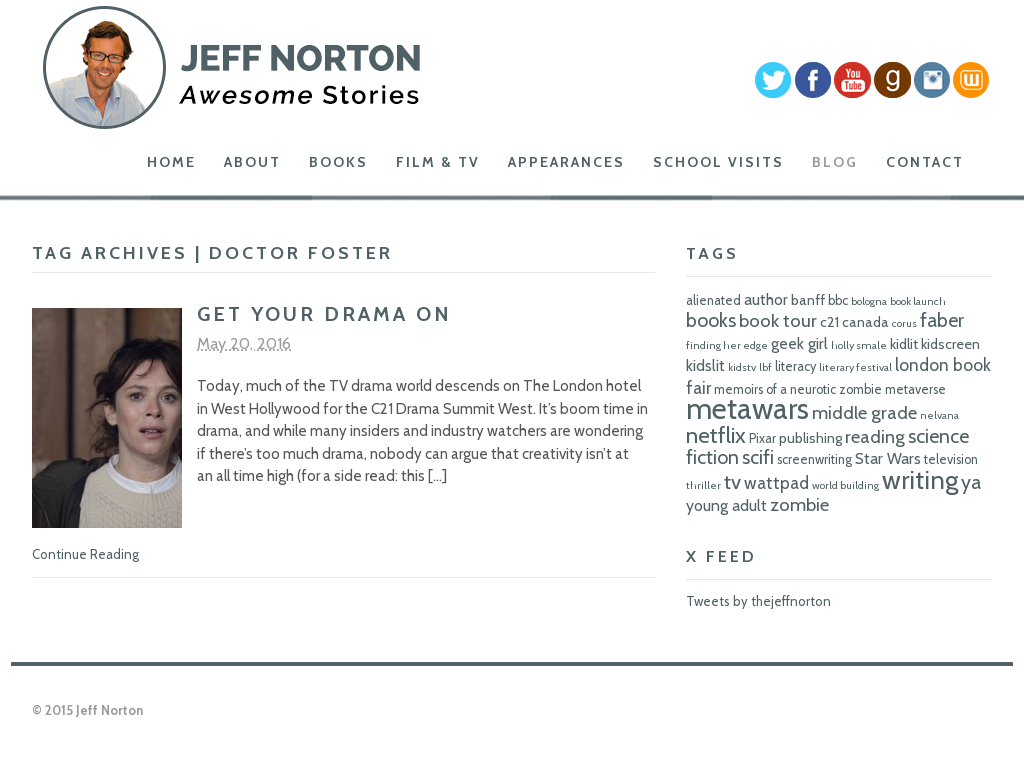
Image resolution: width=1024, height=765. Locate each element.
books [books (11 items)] (711, 320)
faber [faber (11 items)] (942, 320)
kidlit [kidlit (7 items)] (904, 344)
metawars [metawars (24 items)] (747, 408)
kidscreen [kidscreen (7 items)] (950, 344)
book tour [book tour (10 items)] (778, 320)
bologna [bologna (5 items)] (869, 301)
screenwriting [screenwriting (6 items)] (814, 459)
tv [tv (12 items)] (732, 481)
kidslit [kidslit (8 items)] (705, 365)
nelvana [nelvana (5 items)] (939, 415)
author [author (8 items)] (766, 299)
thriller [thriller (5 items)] (703, 485)
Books (338, 162)
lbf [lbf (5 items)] (765, 367)
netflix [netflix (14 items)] (716, 435)
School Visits (718, 162)
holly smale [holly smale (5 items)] (859, 345)
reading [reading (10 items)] (875, 436)
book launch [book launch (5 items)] (918, 301)
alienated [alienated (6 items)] (713, 300)
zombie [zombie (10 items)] (799, 504)
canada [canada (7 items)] (865, 322)
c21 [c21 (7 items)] (829, 322)
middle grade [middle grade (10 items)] (864, 412)
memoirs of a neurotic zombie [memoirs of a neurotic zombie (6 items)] (798, 389)
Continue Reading (85, 554)
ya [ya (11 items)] (971, 482)
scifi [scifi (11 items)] (758, 457)
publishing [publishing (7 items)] (810, 438)
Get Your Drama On (324, 314)
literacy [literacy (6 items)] (795, 366)
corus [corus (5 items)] (904, 323)
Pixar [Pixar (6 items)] (762, 438)
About (252, 162)
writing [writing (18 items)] (920, 479)
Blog (835, 162)
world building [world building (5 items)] (845, 485)
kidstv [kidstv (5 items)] (742, 367)
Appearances (566, 162)
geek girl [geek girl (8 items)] (799, 343)
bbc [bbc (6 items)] (838, 300)
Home (171, 162)
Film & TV (438, 162)
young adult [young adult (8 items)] (726, 505)
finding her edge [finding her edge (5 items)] (727, 345)
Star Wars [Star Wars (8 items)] (888, 458)
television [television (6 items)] (951, 459)
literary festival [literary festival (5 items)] (855, 367)
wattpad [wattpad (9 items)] (776, 482)
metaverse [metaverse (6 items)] (915, 389)
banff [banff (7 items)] (808, 300)
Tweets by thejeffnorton (758, 601)
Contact (925, 162)
